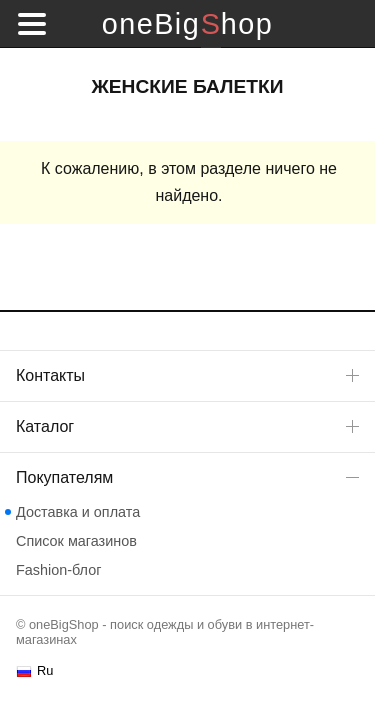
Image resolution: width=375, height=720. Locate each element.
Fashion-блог (58, 570)
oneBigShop (187, 24)
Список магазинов (76, 541)
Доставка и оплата (78, 512)
